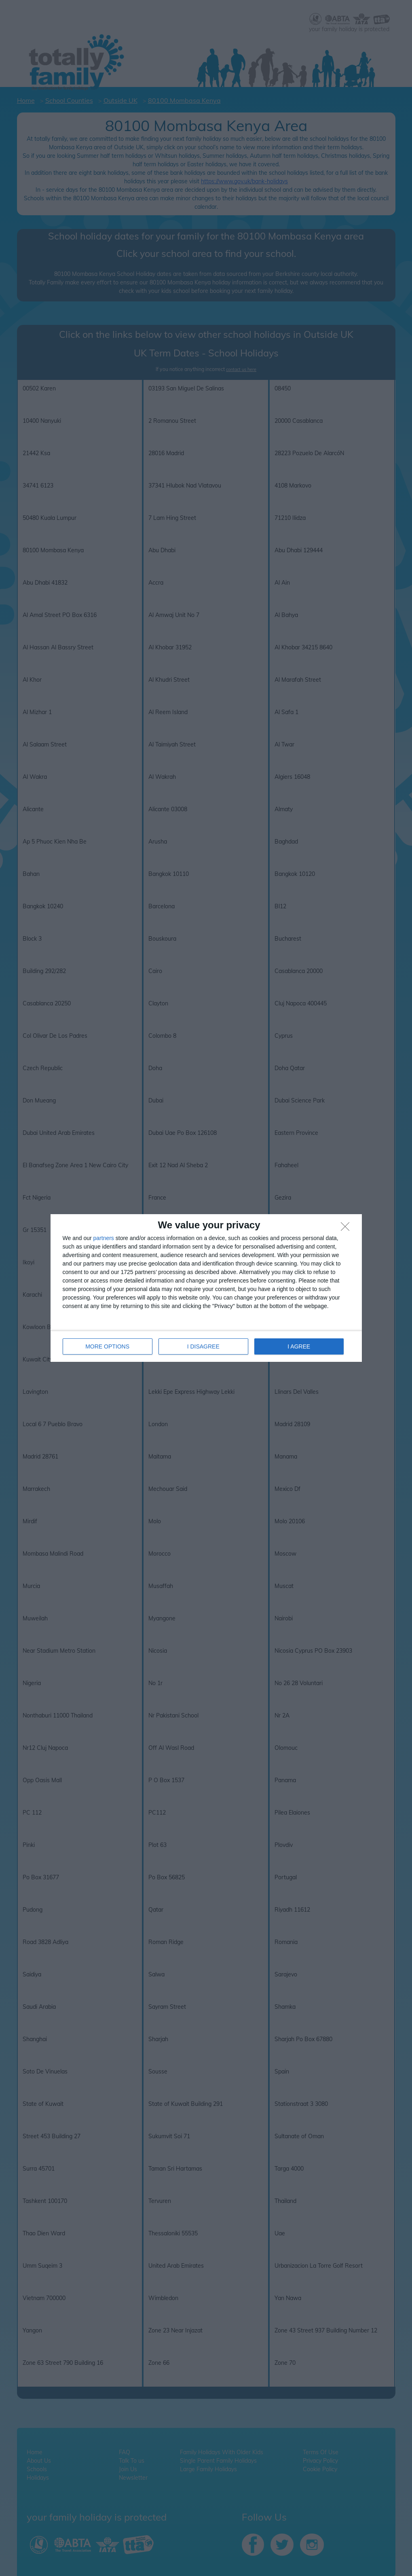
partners (103, 1238)
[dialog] (206, 1288)
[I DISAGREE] (347, 1228)
